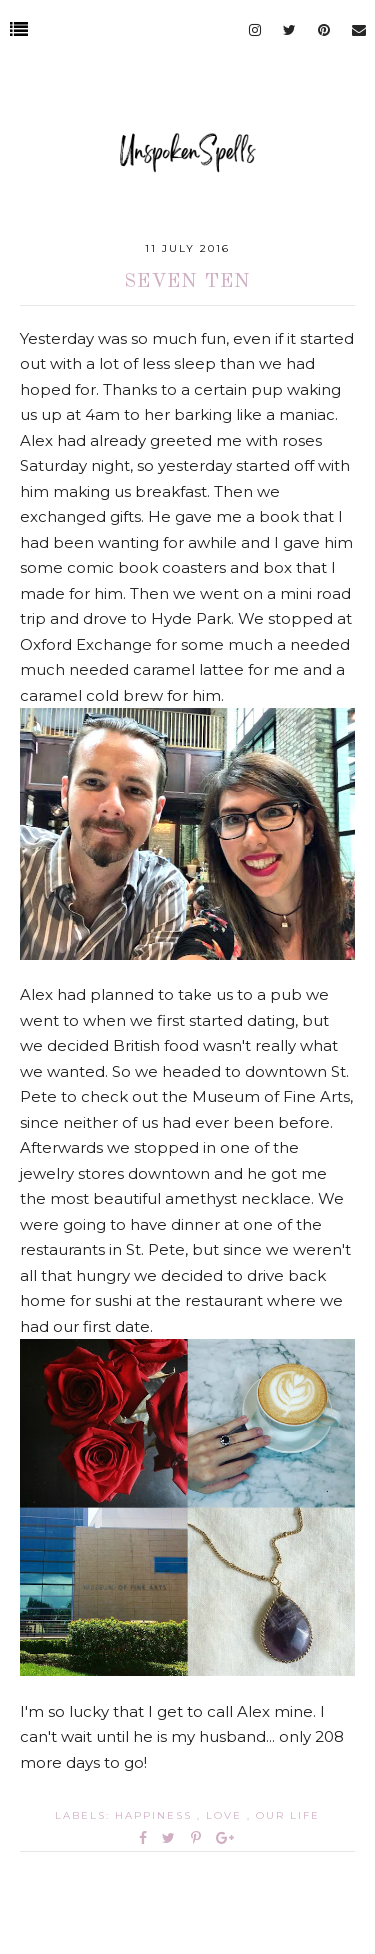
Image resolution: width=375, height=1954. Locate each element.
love (226, 1815)
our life (288, 1815)
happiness (156, 1815)
